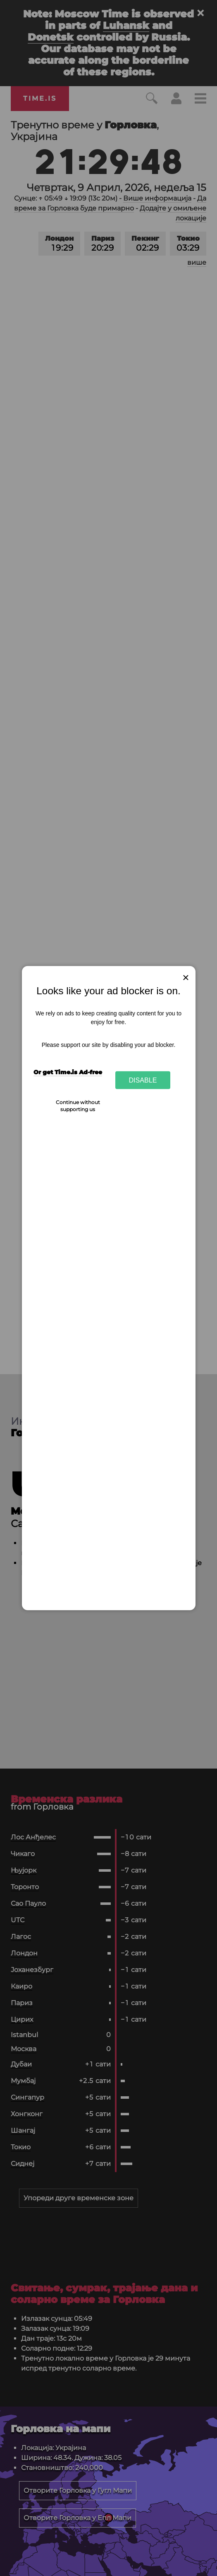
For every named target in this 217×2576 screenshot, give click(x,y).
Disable (143, 1080)
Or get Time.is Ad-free (67, 1072)
